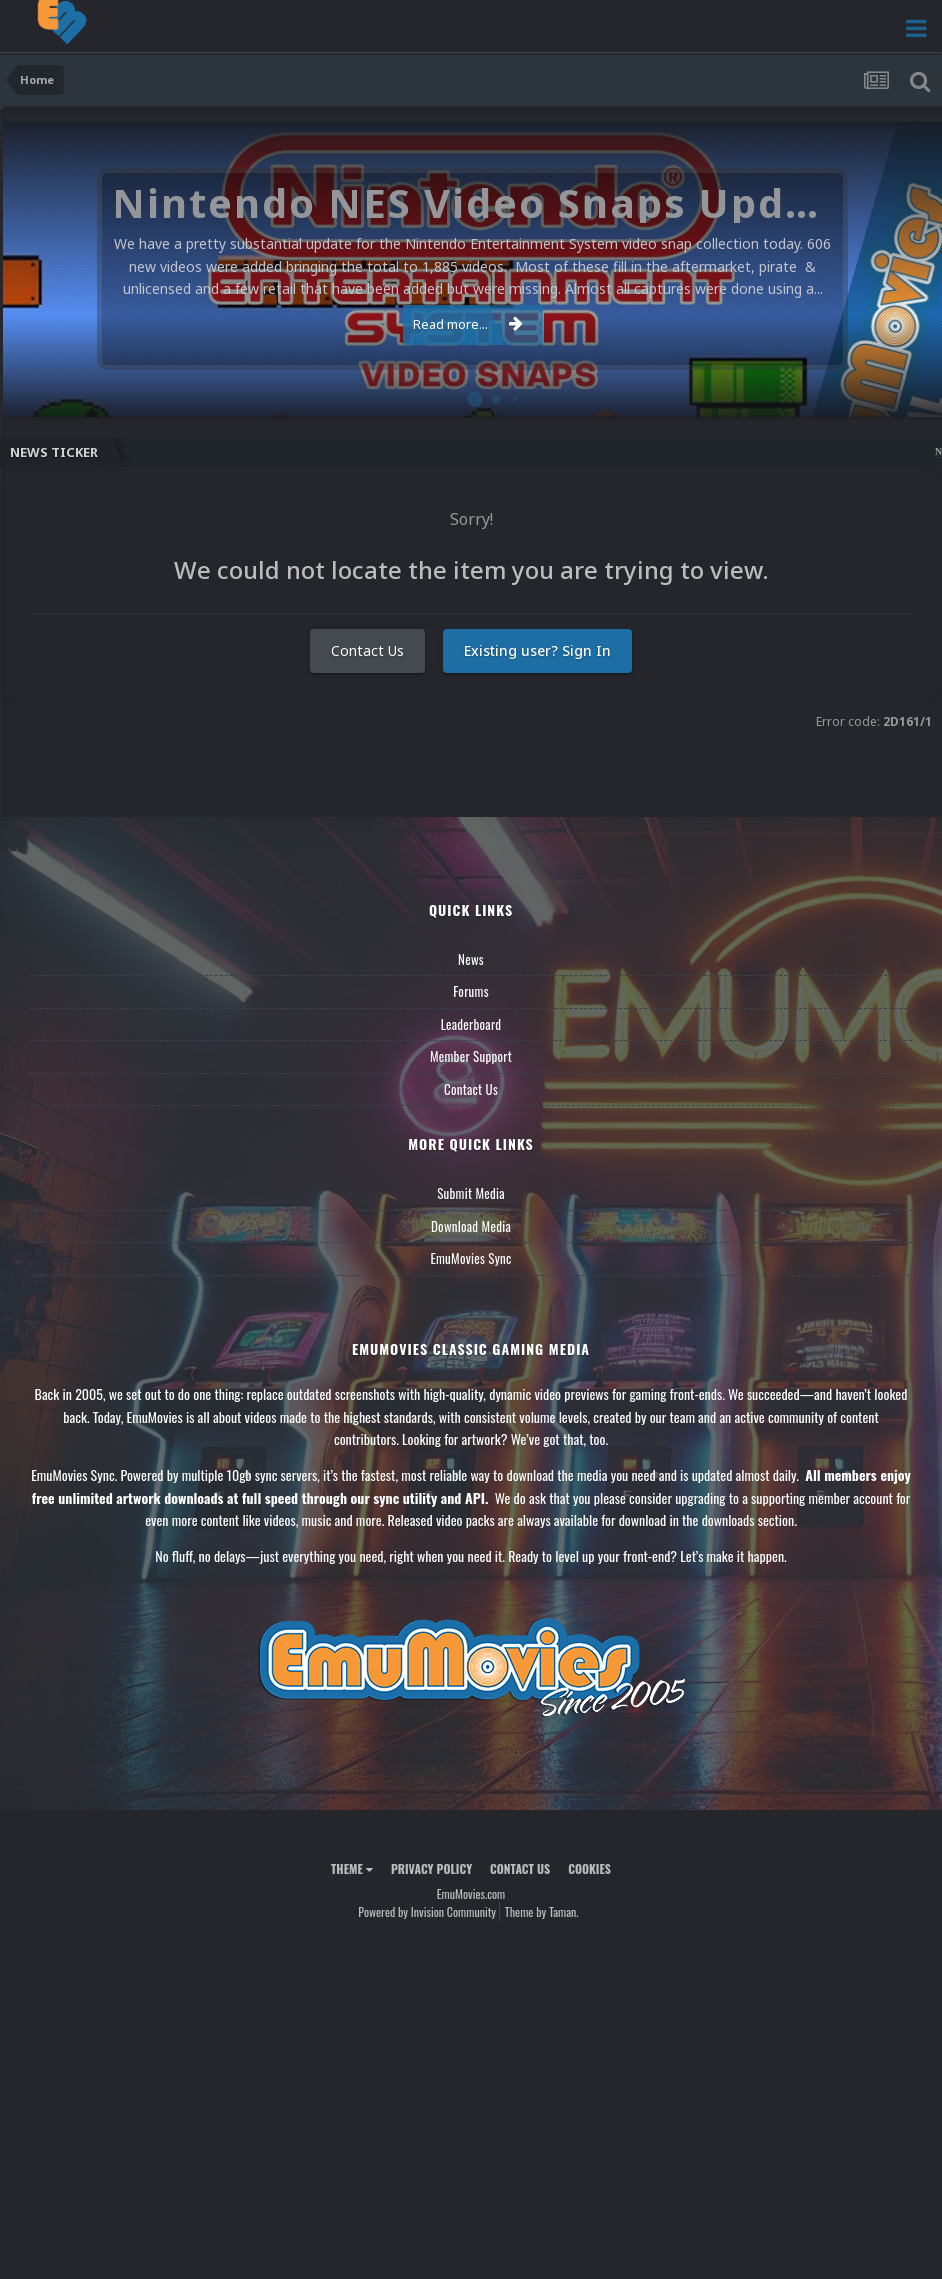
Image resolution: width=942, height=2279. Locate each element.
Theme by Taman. (542, 1911)
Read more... (468, 324)
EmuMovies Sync (470, 1258)
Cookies (589, 1868)
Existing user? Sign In (537, 650)
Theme (352, 1868)
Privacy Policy (431, 1868)
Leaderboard (471, 1024)
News (471, 959)
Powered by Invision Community (427, 1911)
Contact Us (367, 650)
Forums (471, 991)
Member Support (471, 1056)
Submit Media (471, 1193)
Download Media (471, 1226)
